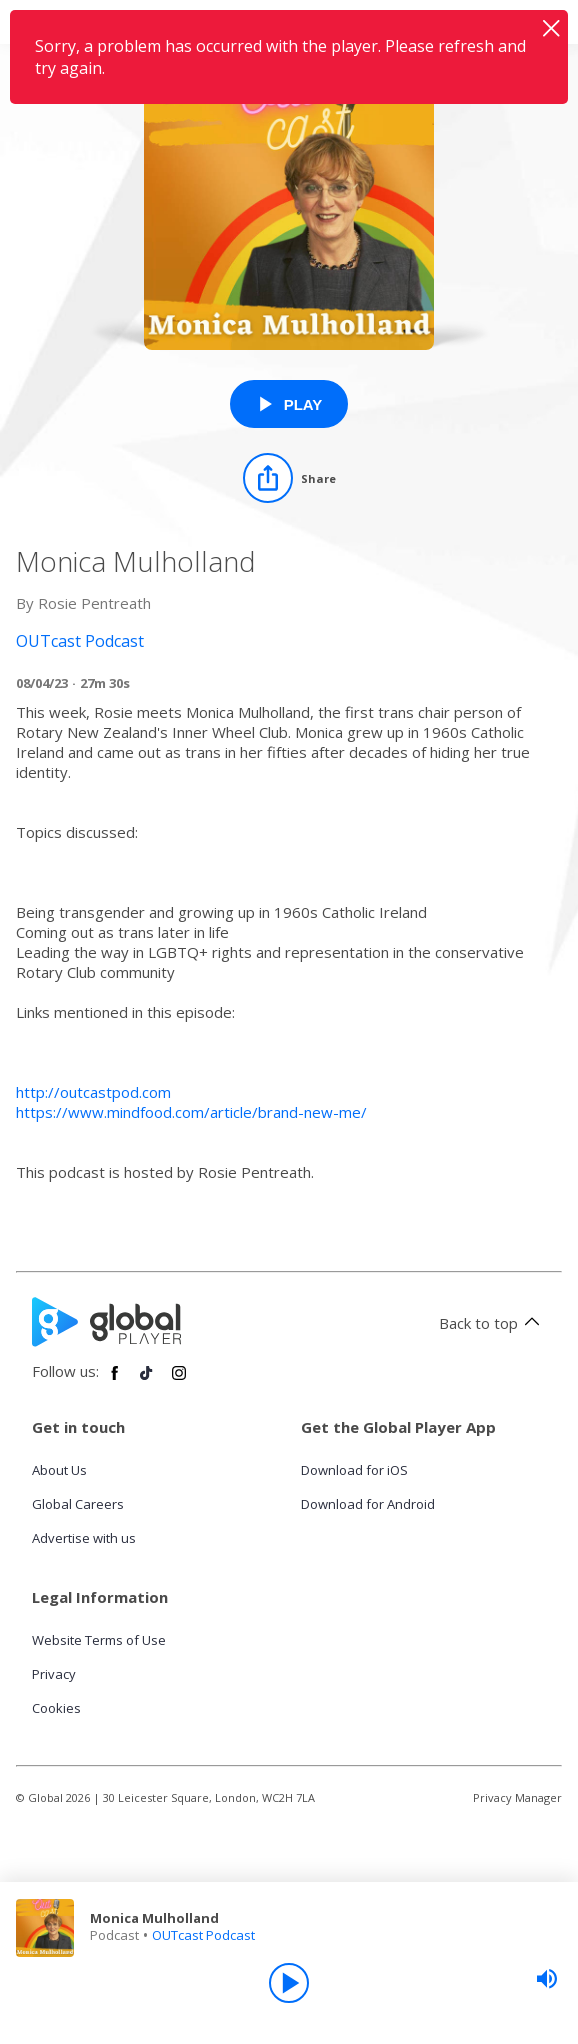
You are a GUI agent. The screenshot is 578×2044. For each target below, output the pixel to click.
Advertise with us (84, 1538)
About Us (59, 1470)
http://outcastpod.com (93, 1092)
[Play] (289, 1983)
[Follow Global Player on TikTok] (147, 1381)
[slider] (547, 1979)
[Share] (289, 478)
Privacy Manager (517, 1797)
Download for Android (368, 1504)
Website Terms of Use (99, 1640)
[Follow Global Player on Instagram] (179, 1381)
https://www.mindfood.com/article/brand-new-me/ (191, 1112)
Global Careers (78, 1504)
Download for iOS (354, 1470)
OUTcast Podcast (203, 1935)
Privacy (54, 1674)
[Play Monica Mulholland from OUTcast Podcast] (289, 404)
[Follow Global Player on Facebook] (115, 1381)
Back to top (492, 1323)
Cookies (56, 1708)
